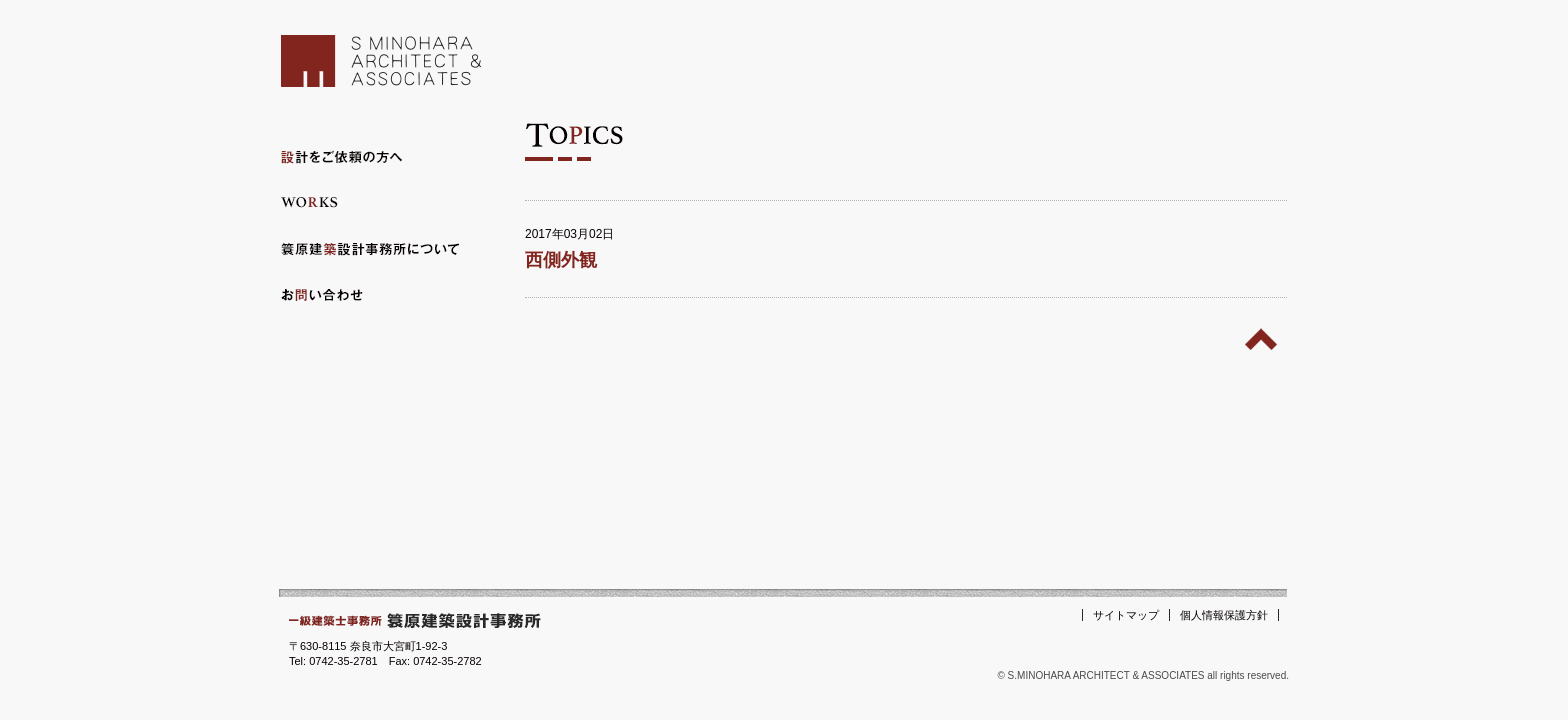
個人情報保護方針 (1224, 615)
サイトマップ (1126, 615)
